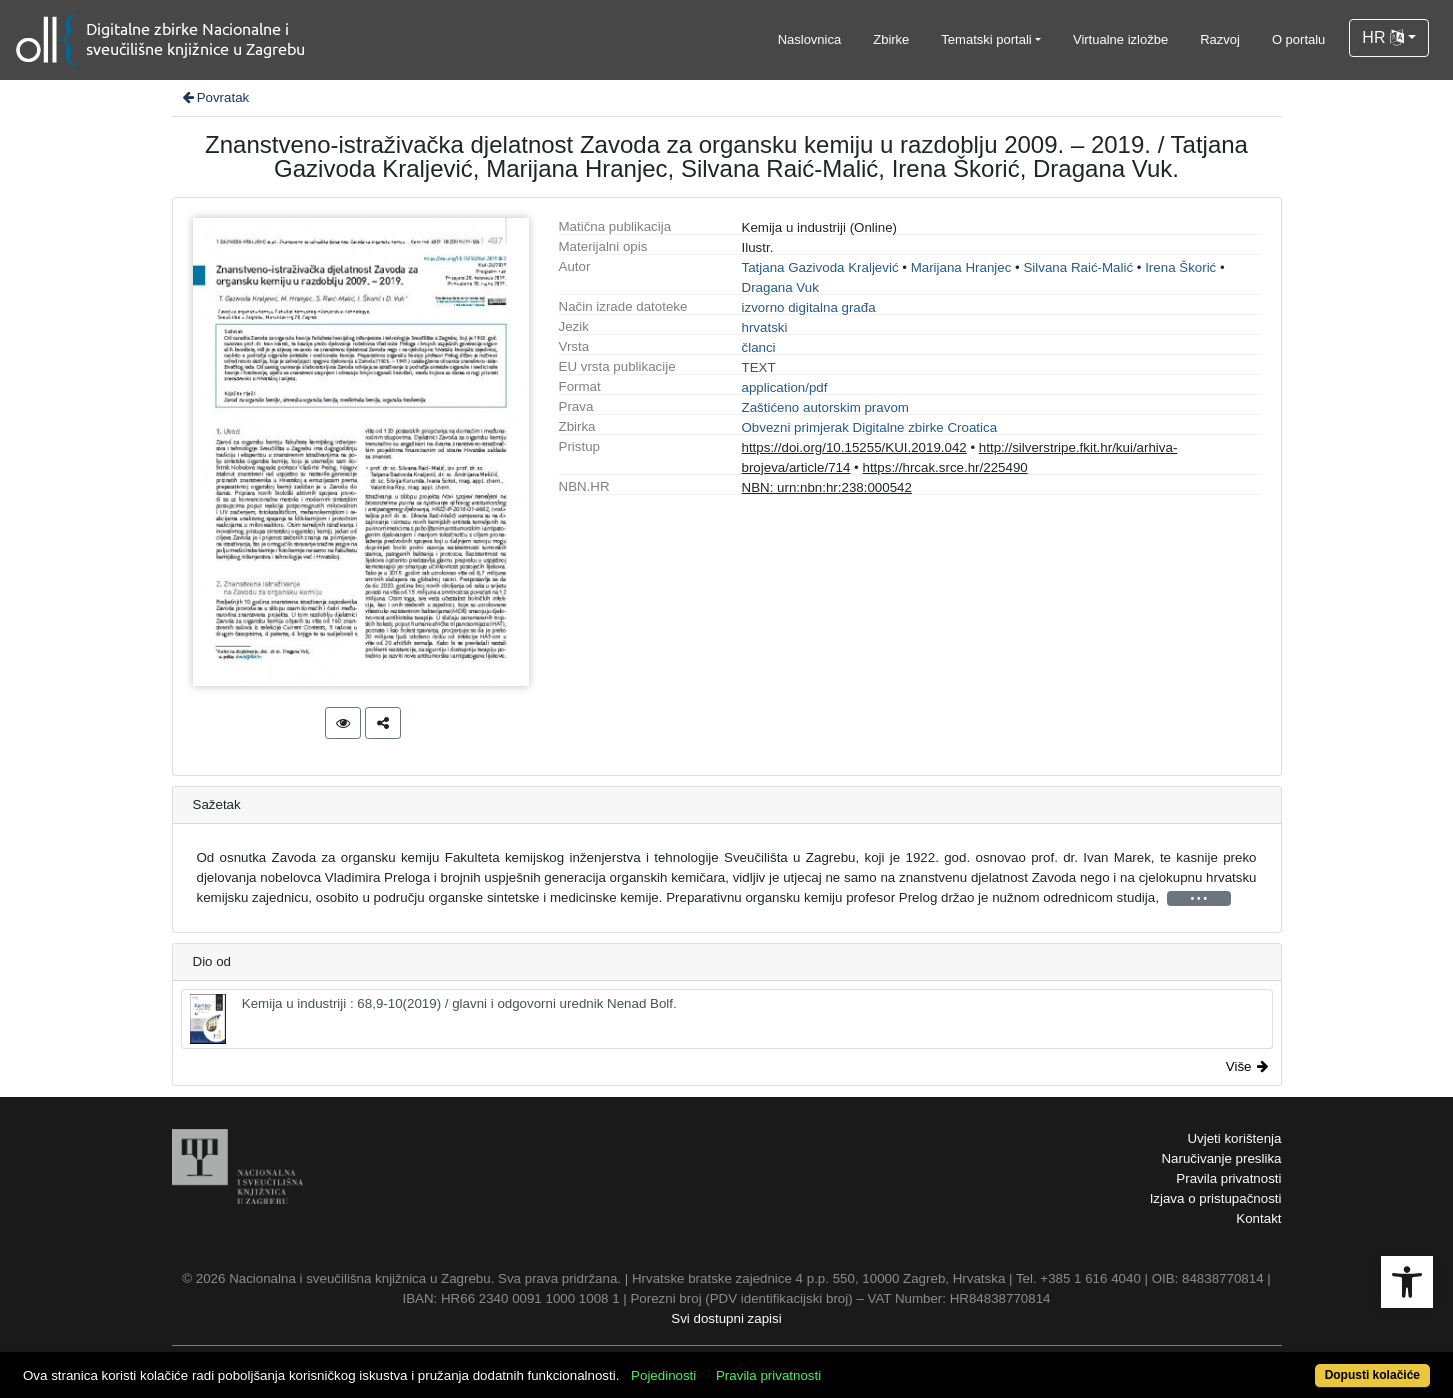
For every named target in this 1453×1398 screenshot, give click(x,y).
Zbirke (891, 39)
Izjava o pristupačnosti (1216, 1198)
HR (1383, 37)
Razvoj (1220, 39)
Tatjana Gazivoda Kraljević (820, 267)
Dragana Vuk (780, 287)
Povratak (215, 97)
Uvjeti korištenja (1234, 1138)
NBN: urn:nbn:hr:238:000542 (827, 487)
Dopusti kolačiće (1372, 1375)
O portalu (1298, 39)
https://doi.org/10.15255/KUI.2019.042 (854, 447)
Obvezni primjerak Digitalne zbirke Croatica (870, 427)
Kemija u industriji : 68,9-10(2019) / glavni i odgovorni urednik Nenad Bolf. (433, 1019)
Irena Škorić (1180, 267)
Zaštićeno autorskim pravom (825, 407)
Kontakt (1258, 1218)
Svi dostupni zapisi (726, 1318)
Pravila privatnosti (1228, 1178)
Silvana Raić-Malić (1078, 267)
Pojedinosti (663, 1375)
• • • (1199, 898)
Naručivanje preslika (1221, 1158)
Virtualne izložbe (1120, 39)
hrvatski (765, 327)
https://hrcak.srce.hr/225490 (945, 467)
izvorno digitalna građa (809, 307)
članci (759, 347)
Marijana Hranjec (961, 267)
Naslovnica (810, 39)
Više (1247, 1066)
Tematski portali (986, 39)
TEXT (759, 367)
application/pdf (785, 387)
